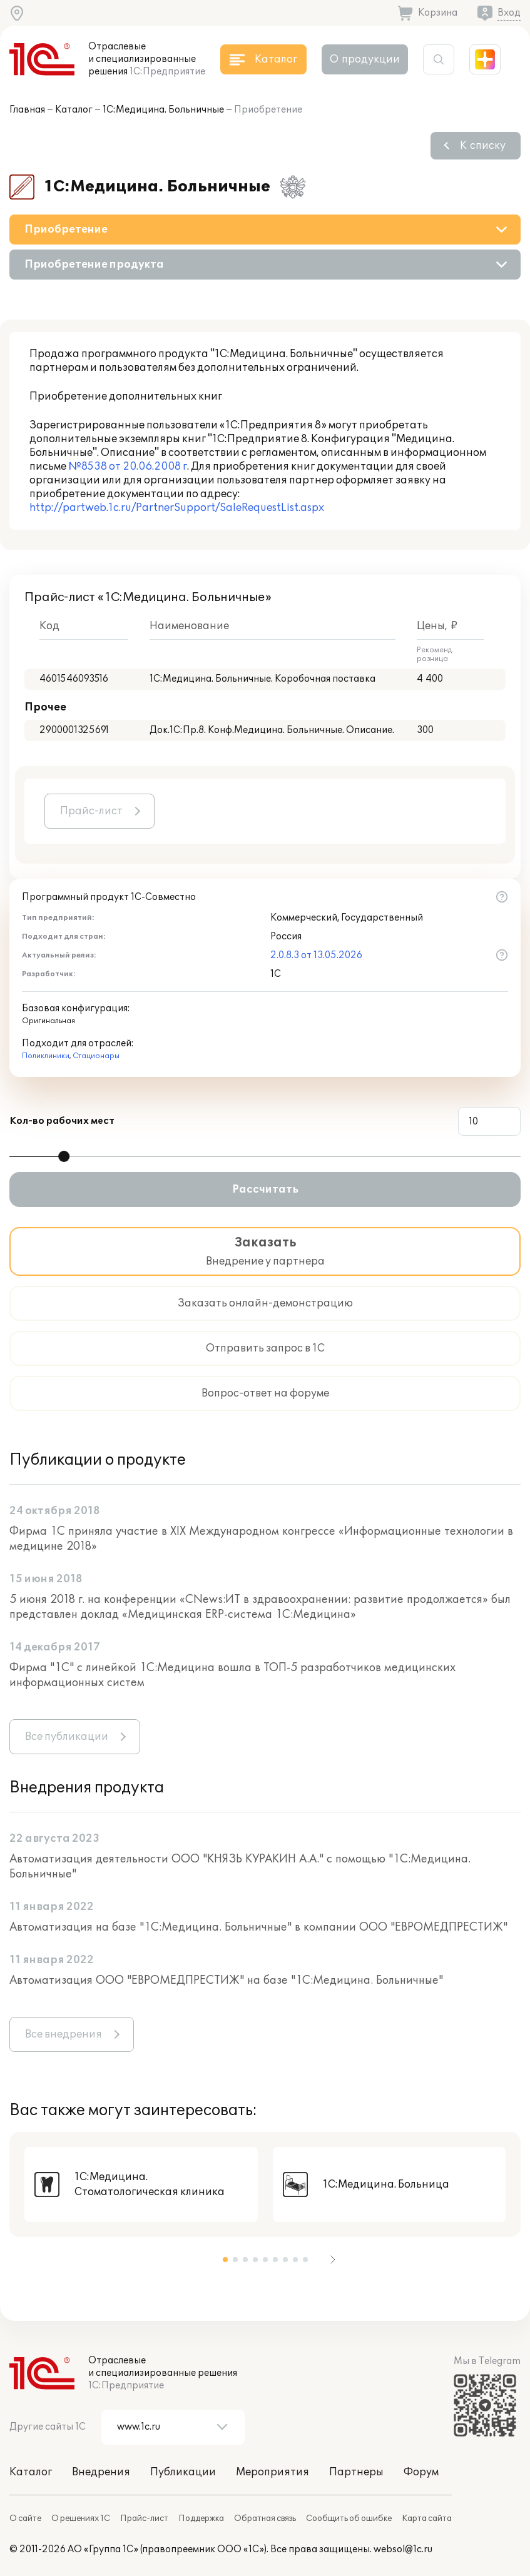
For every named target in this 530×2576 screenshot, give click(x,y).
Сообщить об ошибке (349, 2518)
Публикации (183, 2472)
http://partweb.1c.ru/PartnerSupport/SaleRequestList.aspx (176, 508)
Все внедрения (63, 2034)
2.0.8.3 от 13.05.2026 (316, 955)
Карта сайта (427, 2518)
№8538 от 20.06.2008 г (127, 466)
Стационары (96, 1056)
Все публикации (66, 1736)
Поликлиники (45, 1056)
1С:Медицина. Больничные (163, 109)
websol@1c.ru (403, 2549)
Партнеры (356, 2472)
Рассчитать (265, 1189)
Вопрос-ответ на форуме (265, 1393)
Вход (509, 13)
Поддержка (201, 2518)
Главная (27, 109)
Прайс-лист (91, 811)
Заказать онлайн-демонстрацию (265, 1303)
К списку (483, 145)
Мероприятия (272, 2472)
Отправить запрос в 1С (265, 1348)
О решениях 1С (80, 2518)
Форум (421, 2472)
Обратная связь (265, 2518)
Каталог (74, 109)
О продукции (365, 59)
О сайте (25, 2518)
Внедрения (101, 2472)
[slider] (63, 1156)
